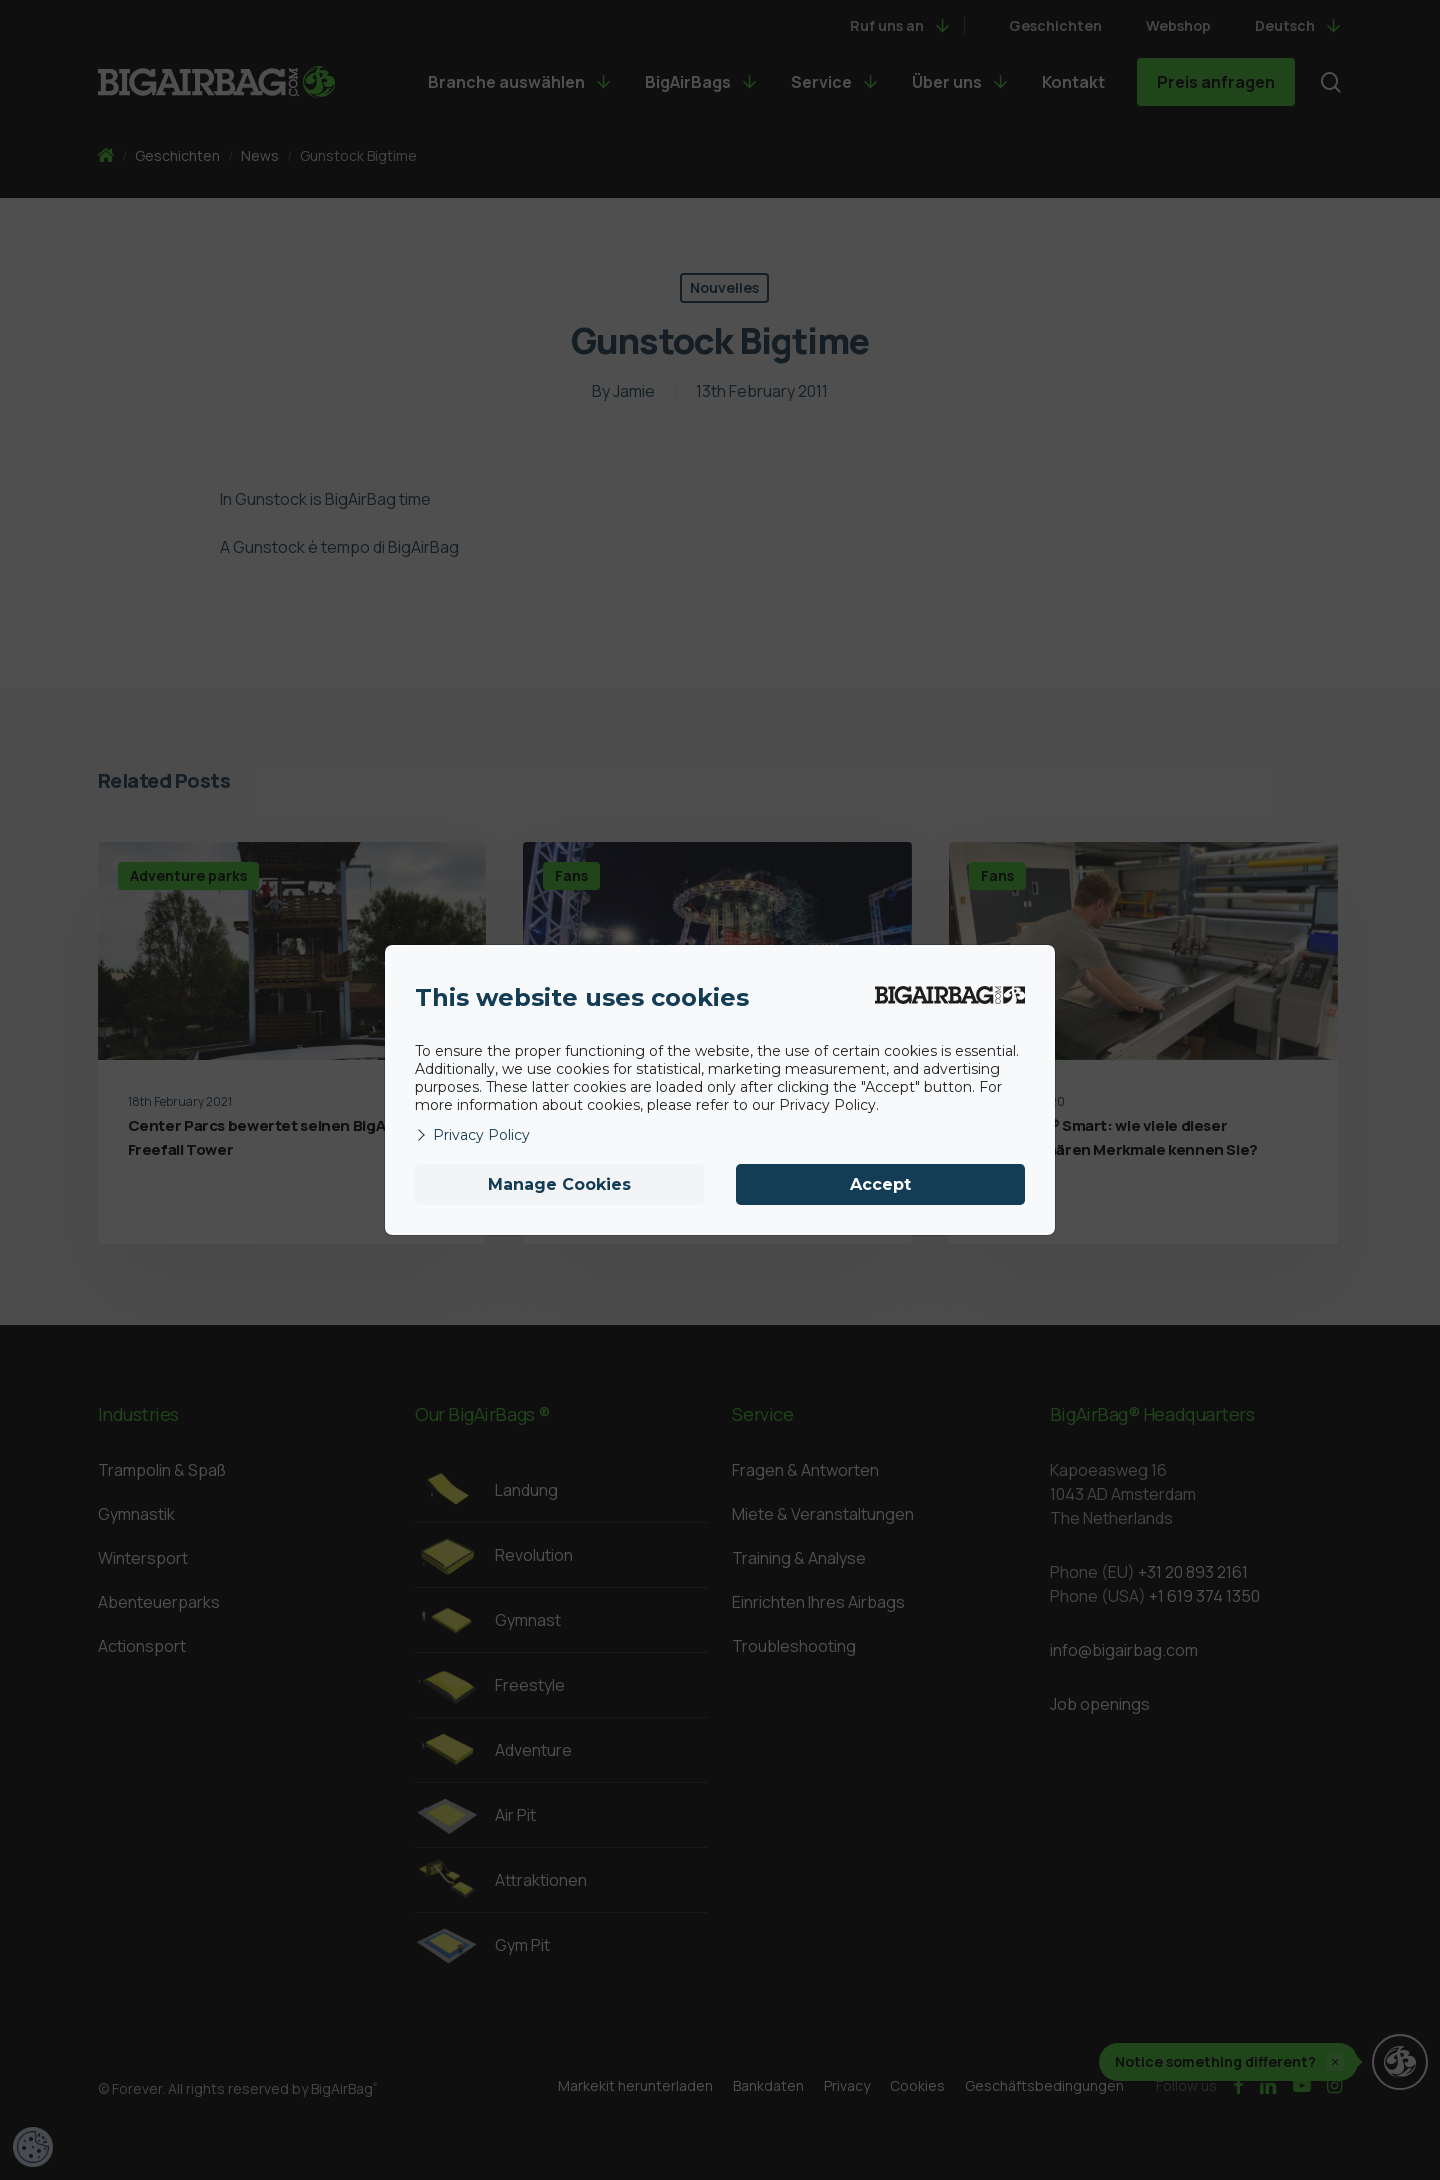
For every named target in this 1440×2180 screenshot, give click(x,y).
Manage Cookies (559, 1184)
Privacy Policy (472, 1135)
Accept (880, 1184)
